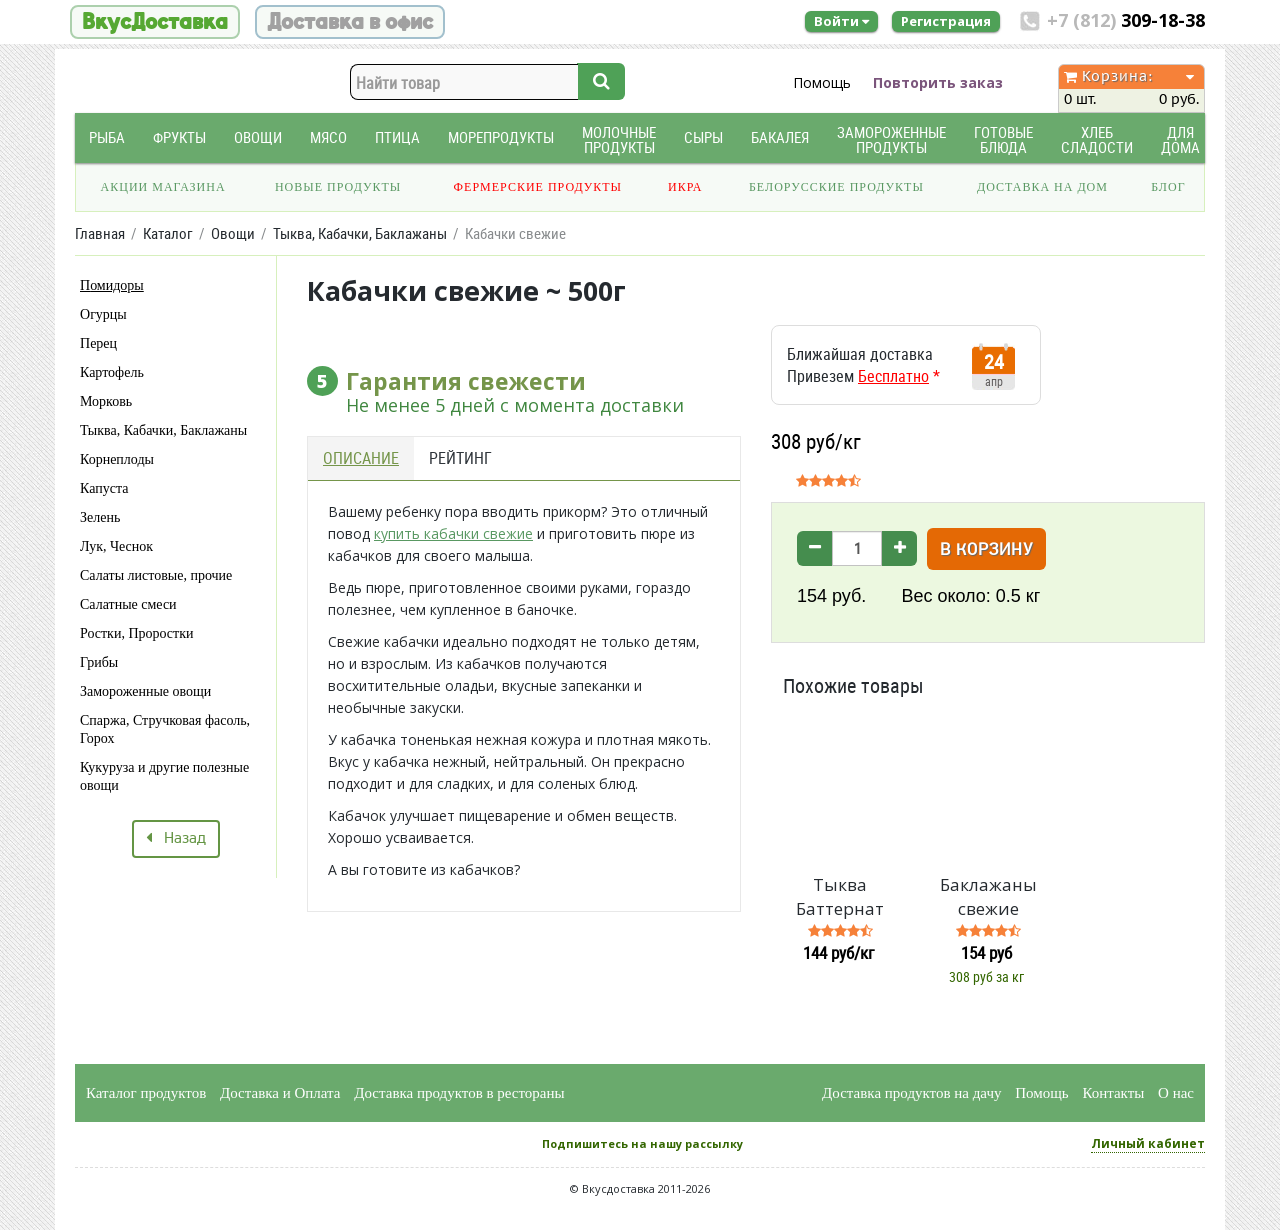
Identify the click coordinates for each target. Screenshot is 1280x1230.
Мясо (328, 137)
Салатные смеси (128, 604)
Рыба (107, 137)
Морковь (106, 401)
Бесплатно (893, 376)
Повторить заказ (938, 82)
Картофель (112, 372)
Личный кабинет (1148, 1143)
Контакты (1113, 1093)
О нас (1176, 1093)
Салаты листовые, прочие (156, 575)
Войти (841, 21)
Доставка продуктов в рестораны (459, 1093)
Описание (361, 458)
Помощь (822, 82)
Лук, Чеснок (116, 546)
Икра (685, 187)
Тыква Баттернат (840, 896)
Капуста (104, 488)
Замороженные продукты (891, 140)
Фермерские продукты (538, 187)
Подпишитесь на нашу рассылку (642, 1143)
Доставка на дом (1042, 187)
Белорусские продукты (836, 187)
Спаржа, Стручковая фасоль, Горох (165, 729)
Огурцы (103, 314)
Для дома (1180, 140)
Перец (98, 343)
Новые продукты (338, 187)
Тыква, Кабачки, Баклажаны (163, 430)
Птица (397, 137)
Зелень (100, 517)
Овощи (258, 137)
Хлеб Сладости (1097, 140)
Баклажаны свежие (988, 896)
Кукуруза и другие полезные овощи (164, 776)
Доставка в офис (350, 22)
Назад (176, 839)
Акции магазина (163, 187)
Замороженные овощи (145, 691)
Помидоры (112, 285)
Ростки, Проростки (137, 633)
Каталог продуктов (146, 1093)
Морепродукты (501, 137)
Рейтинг (460, 458)
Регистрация (946, 21)
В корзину (986, 550)
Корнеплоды (117, 459)
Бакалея (780, 137)
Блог (1168, 187)
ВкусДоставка (155, 22)
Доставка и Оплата (280, 1093)
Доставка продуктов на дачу (911, 1093)
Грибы (99, 662)
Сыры (703, 137)
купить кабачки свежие (453, 533)
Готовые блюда (1003, 140)
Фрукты (179, 137)
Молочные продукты (619, 140)
